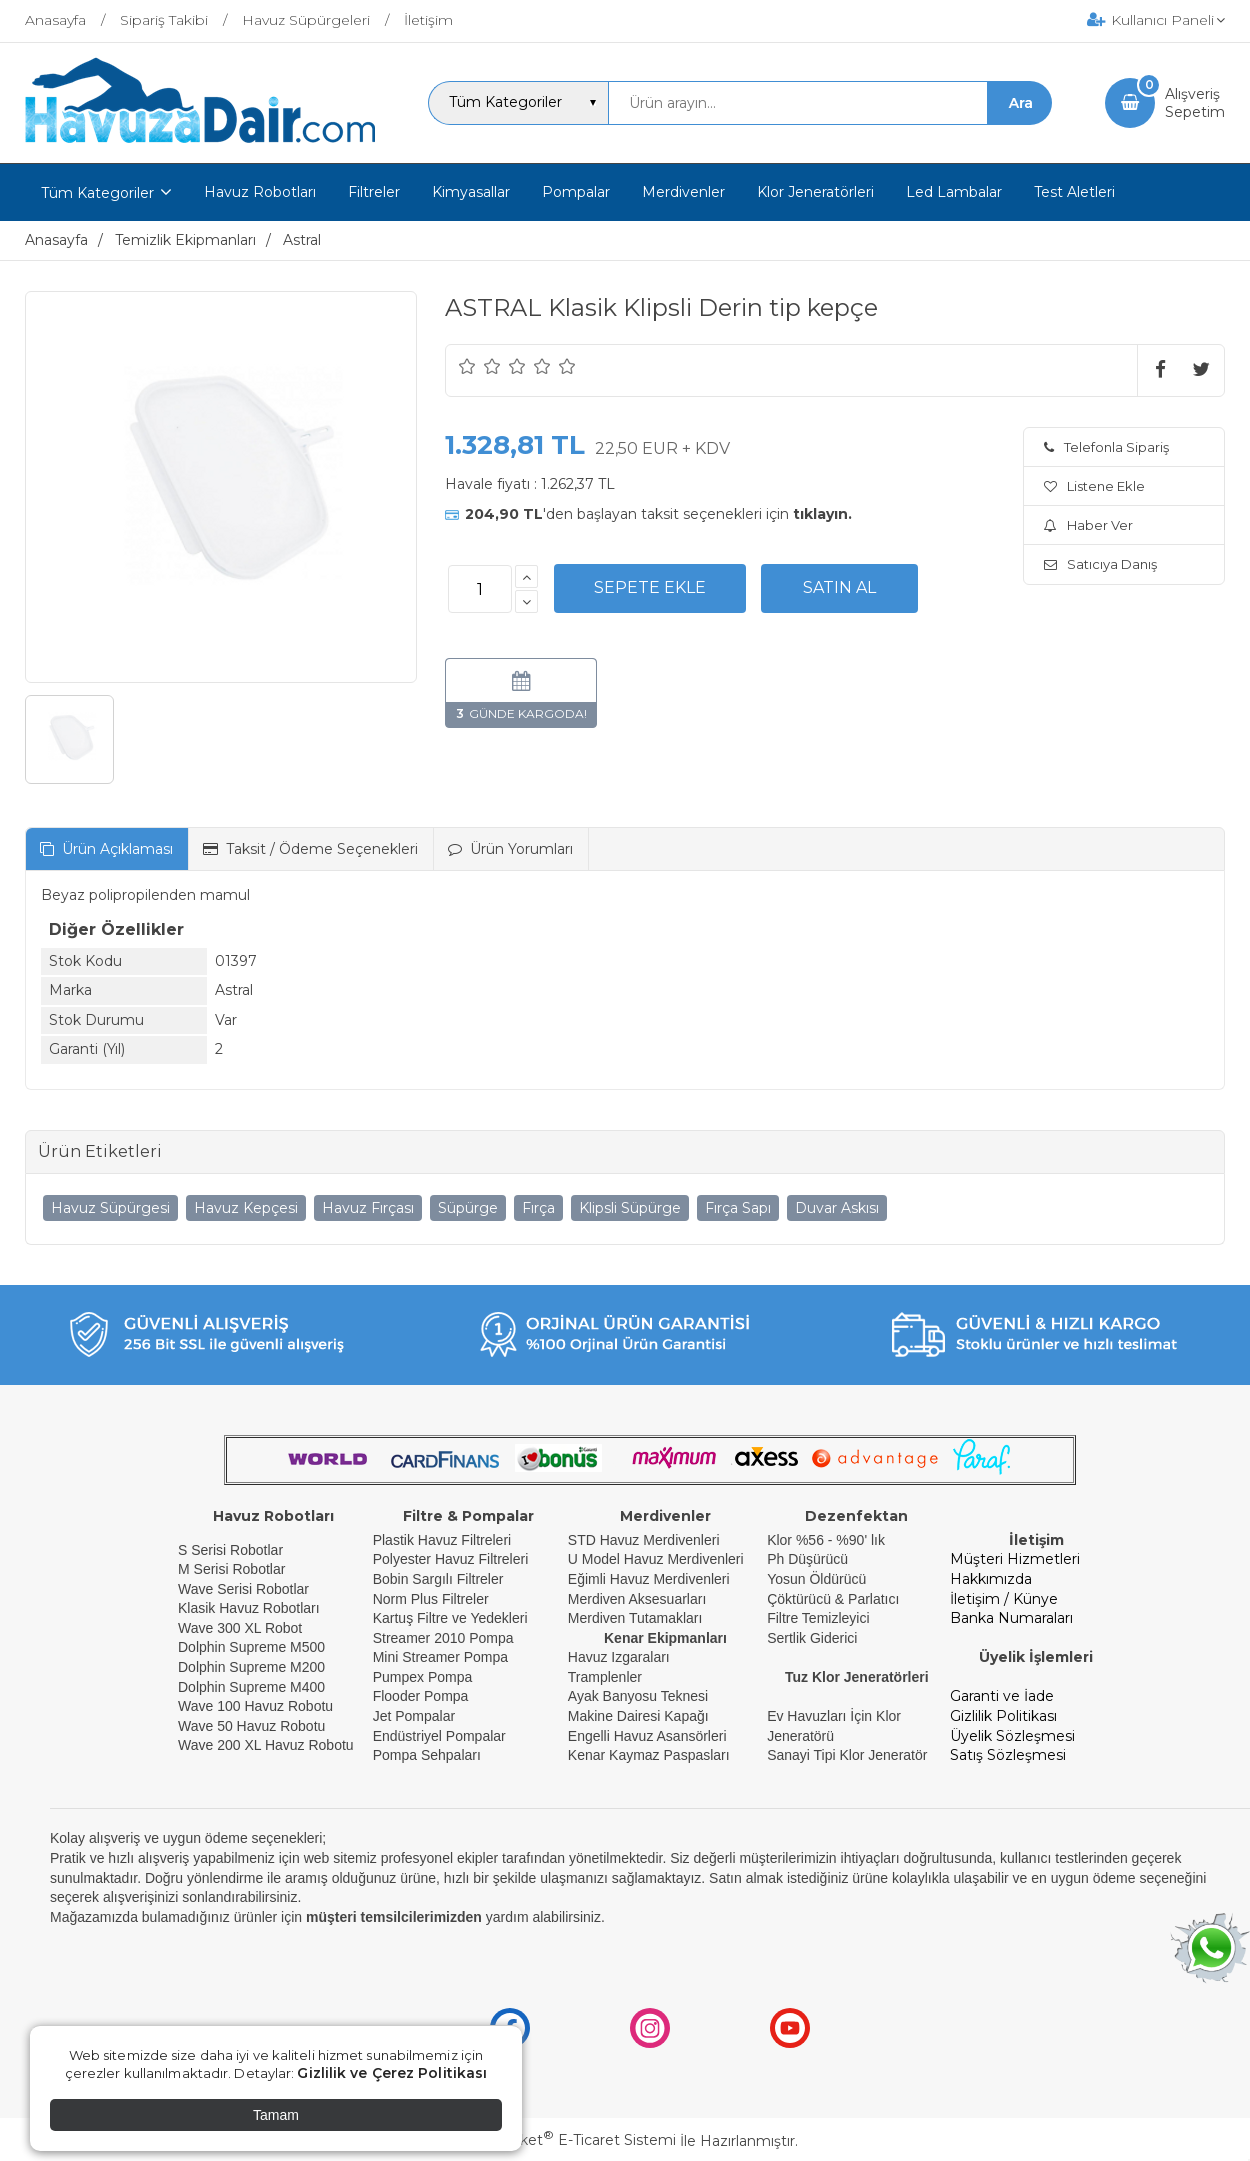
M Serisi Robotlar (231, 1569)
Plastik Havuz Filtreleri (442, 1540)
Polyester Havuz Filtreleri (451, 1559)
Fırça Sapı (738, 1208)
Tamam (276, 2115)
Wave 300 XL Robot (240, 1628)
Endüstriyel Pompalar (439, 1736)
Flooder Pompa (421, 1696)
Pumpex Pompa (423, 1677)
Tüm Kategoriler (97, 193)
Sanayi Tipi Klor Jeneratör (847, 1755)
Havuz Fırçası (368, 1208)
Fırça (538, 1208)
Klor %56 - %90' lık (826, 1540)
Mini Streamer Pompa (440, 1657)
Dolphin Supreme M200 (253, 1667)
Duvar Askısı (837, 1208)
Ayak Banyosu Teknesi (638, 1696)
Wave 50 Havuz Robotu (253, 1726)
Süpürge (468, 1208)
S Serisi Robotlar (230, 1550)
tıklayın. (822, 514)
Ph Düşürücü (807, 1559)
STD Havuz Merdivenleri (644, 1540)
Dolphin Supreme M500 (251, 1647)
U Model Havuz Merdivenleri (656, 1559)
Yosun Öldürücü (816, 1579)
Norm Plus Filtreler (431, 1599)
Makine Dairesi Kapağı (638, 1716)
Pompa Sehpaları (427, 1755)
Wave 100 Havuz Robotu (257, 1706)
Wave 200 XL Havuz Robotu (268, 1745)
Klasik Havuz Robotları (249, 1608)
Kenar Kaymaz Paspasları (649, 1755)
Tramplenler (605, 1677)
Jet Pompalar (414, 1716)
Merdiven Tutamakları (635, 1618)
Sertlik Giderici (812, 1638)
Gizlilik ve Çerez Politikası (392, 2073)
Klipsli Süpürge (630, 1208)
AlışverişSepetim (1195, 103)
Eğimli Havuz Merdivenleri (649, 1579)
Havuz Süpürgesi (110, 1208)
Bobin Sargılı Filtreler (438, 1579)
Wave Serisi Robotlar (243, 1589)
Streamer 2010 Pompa (443, 1638)
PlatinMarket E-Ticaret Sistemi (564, 2140)
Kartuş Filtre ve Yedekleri (450, 1618)
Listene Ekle (1094, 486)
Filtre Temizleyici (818, 1618)
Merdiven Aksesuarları (637, 1599)
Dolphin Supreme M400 (251, 1687)
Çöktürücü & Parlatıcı (833, 1599)
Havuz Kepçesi (246, 1208)
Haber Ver (1088, 525)
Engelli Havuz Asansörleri (647, 1736)
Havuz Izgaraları (619, 1657)
